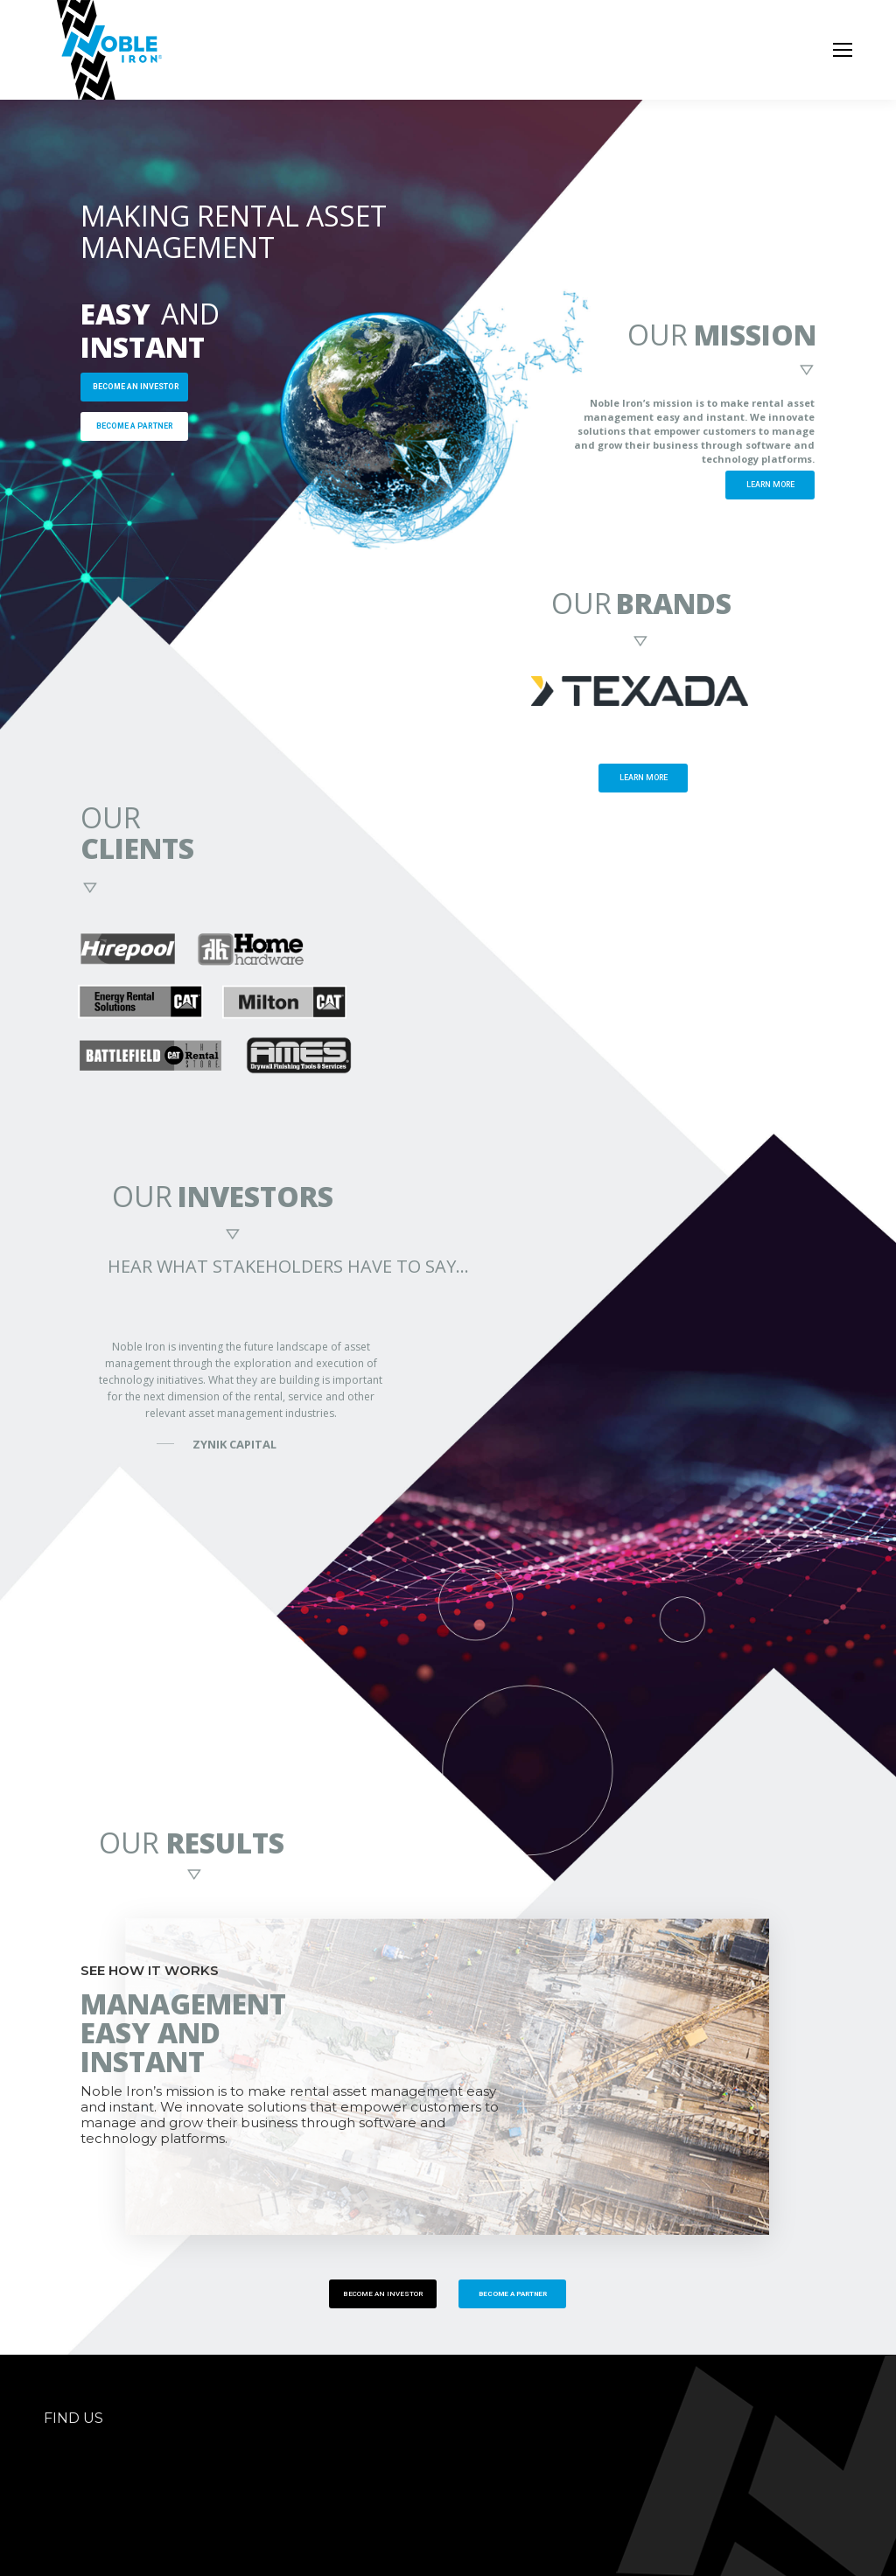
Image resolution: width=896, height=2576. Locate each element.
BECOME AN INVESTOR (136, 386)
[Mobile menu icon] (842, 49)
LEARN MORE (770, 484)
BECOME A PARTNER (134, 426)
